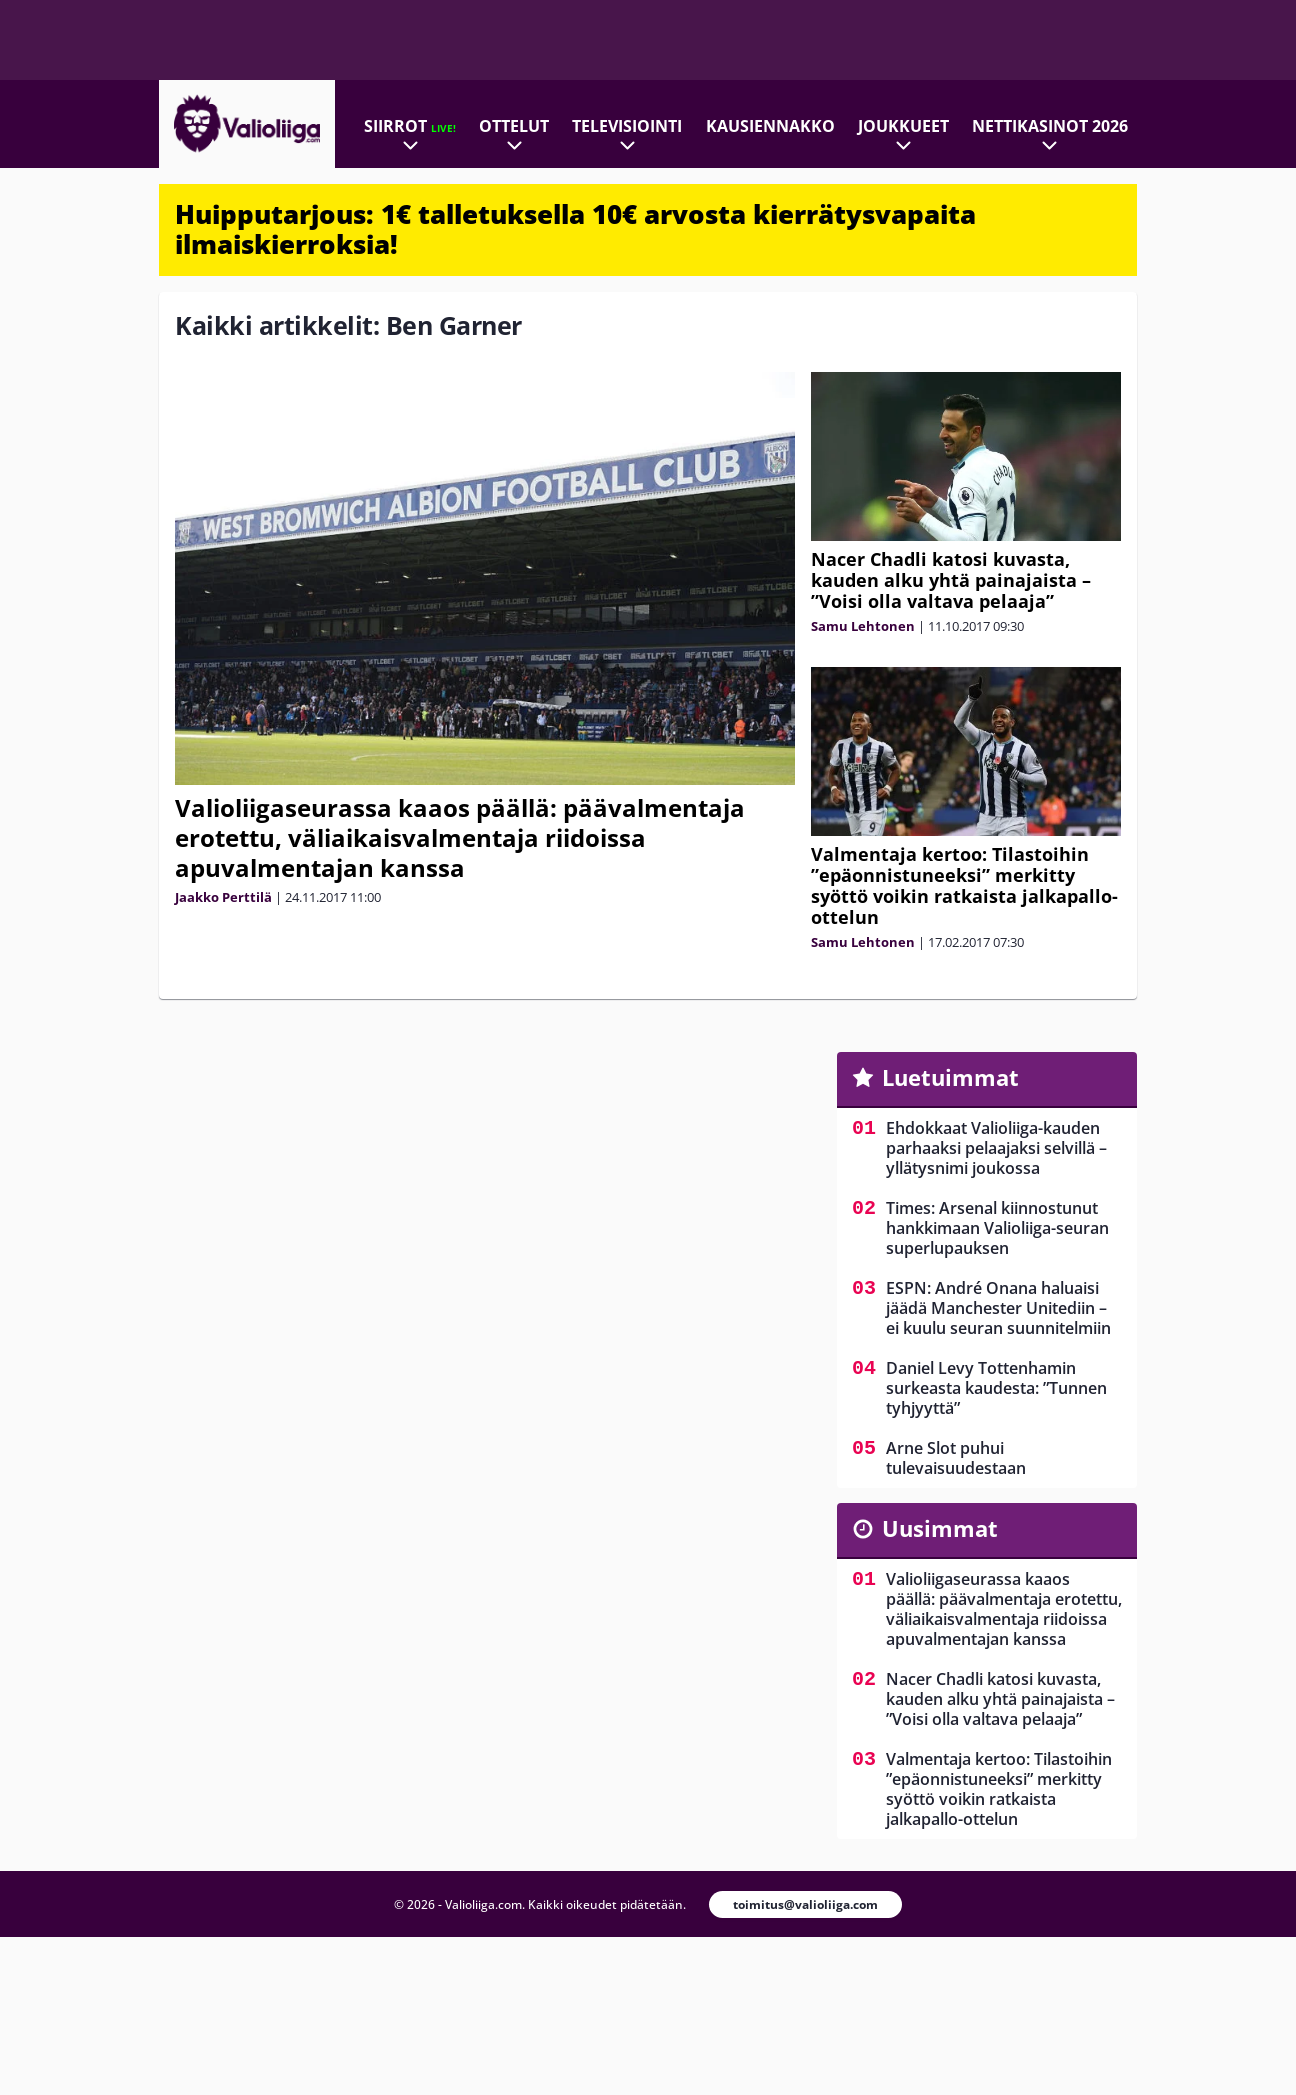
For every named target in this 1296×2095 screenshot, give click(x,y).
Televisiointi (627, 126)
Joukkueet (903, 126)
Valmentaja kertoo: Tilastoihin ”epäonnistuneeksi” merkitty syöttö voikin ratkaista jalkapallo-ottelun (964, 885)
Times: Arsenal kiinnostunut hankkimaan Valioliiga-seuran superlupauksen (997, 1228)
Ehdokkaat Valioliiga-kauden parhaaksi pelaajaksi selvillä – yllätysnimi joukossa (996, 1148)
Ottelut (514, 126)
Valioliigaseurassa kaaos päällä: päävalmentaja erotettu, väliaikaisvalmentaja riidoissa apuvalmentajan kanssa (460, 837)
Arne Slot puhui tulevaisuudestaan (956, 1458)
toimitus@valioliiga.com (805, 1904)
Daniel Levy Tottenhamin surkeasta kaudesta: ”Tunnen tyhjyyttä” (996, 1388)
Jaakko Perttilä (223, 897)
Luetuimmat (950, 1077)
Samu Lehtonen (863, 626)
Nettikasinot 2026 (1050, 126)
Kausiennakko (770, 126)
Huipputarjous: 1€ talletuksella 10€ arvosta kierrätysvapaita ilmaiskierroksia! (575, 229)
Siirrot (410, 126)
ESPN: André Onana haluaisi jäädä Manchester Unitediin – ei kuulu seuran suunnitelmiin (998, 1308)
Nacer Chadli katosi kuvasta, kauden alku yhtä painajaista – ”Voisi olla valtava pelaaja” (951, 580)
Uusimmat (940, 1528)
